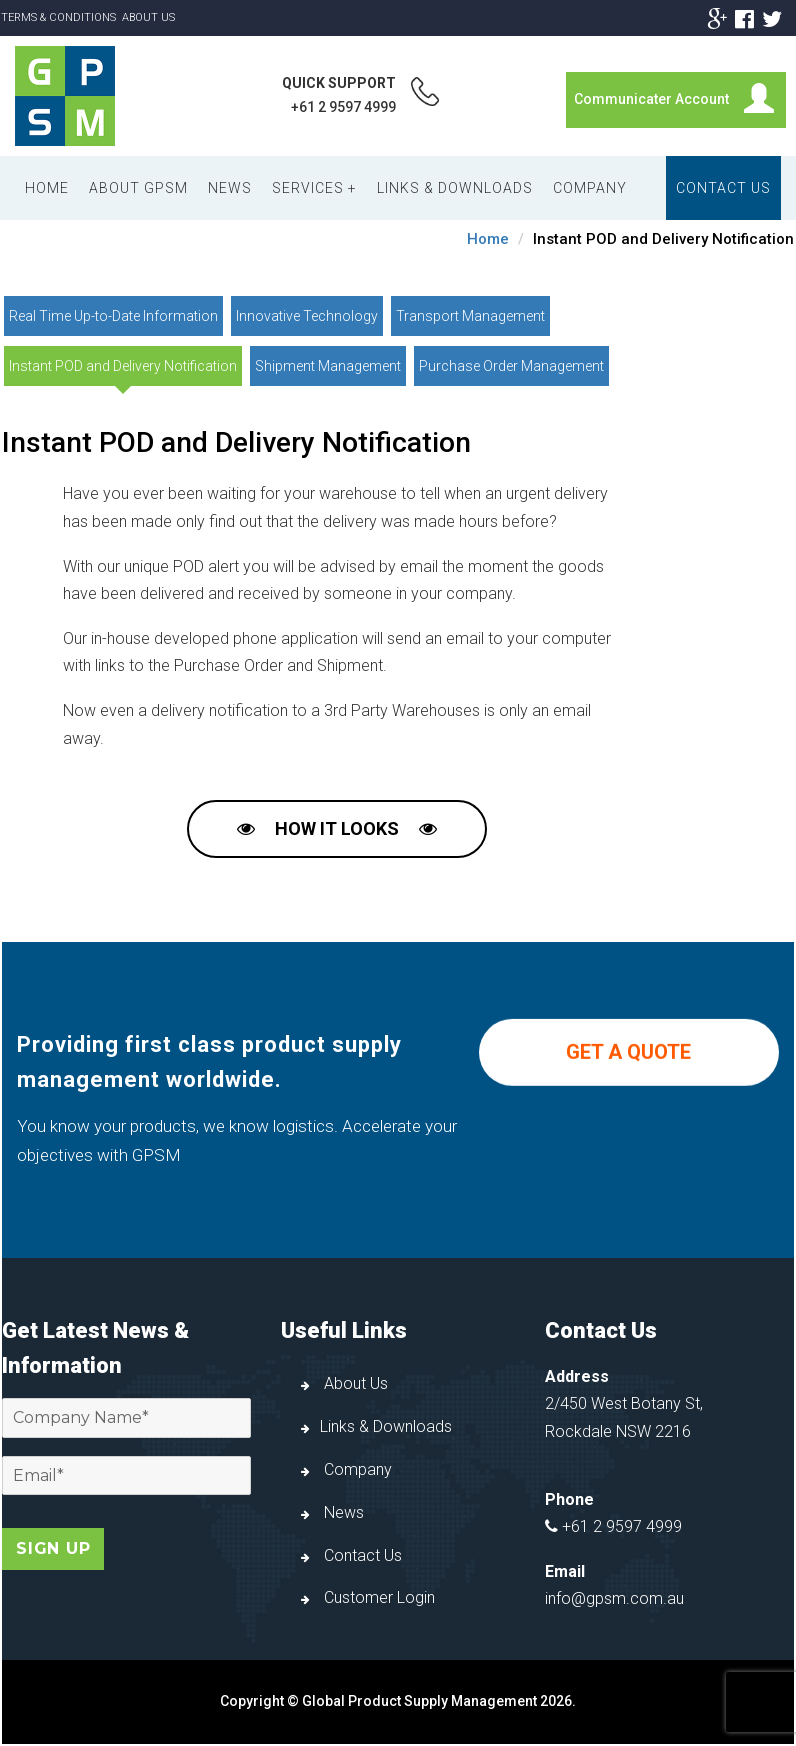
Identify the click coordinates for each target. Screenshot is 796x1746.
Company (590, 188)
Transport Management (470, 316)
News (230, 188)
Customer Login (368, 1597)
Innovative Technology (307, 316)
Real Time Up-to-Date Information (113, 316)
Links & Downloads (455, 188)
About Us (148, 17)
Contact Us (723, 188)
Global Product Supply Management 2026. (439, 1701)
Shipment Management (328, 366)
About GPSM (138, 188)
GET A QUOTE (628, 1080)
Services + (314, 188)
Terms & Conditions (58, 17)
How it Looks (337, 828)
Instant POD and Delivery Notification (123, 366)
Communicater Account (651, 99)
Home (47, 188)
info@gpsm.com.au (614, 1598)
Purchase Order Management (511, 366)
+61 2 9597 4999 (343, 107)
